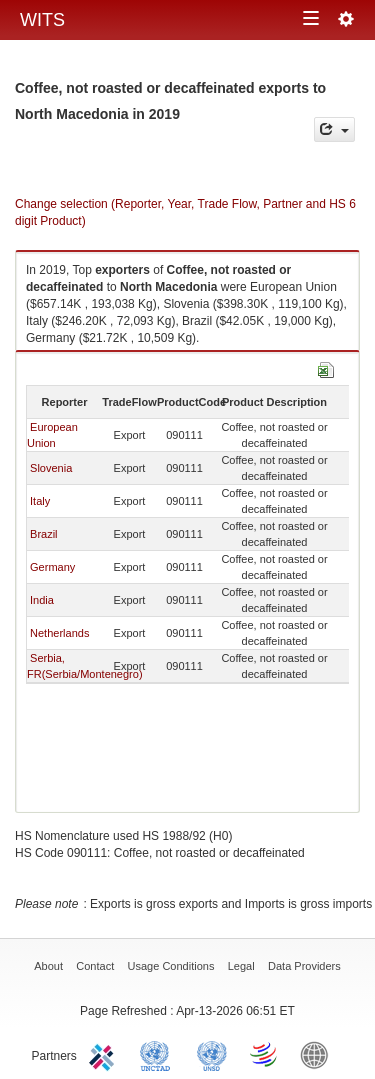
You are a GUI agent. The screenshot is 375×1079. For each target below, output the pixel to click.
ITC (105, 1054)
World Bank (319, 1054)
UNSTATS (212, 1054)
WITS (42, 20)
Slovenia (51, 468)
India (42, 600)
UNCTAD (159, 1054)
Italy (40, 501)
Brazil (44, 534)
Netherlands (59, 633)
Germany (52, 567)
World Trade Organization (265, 1054)
